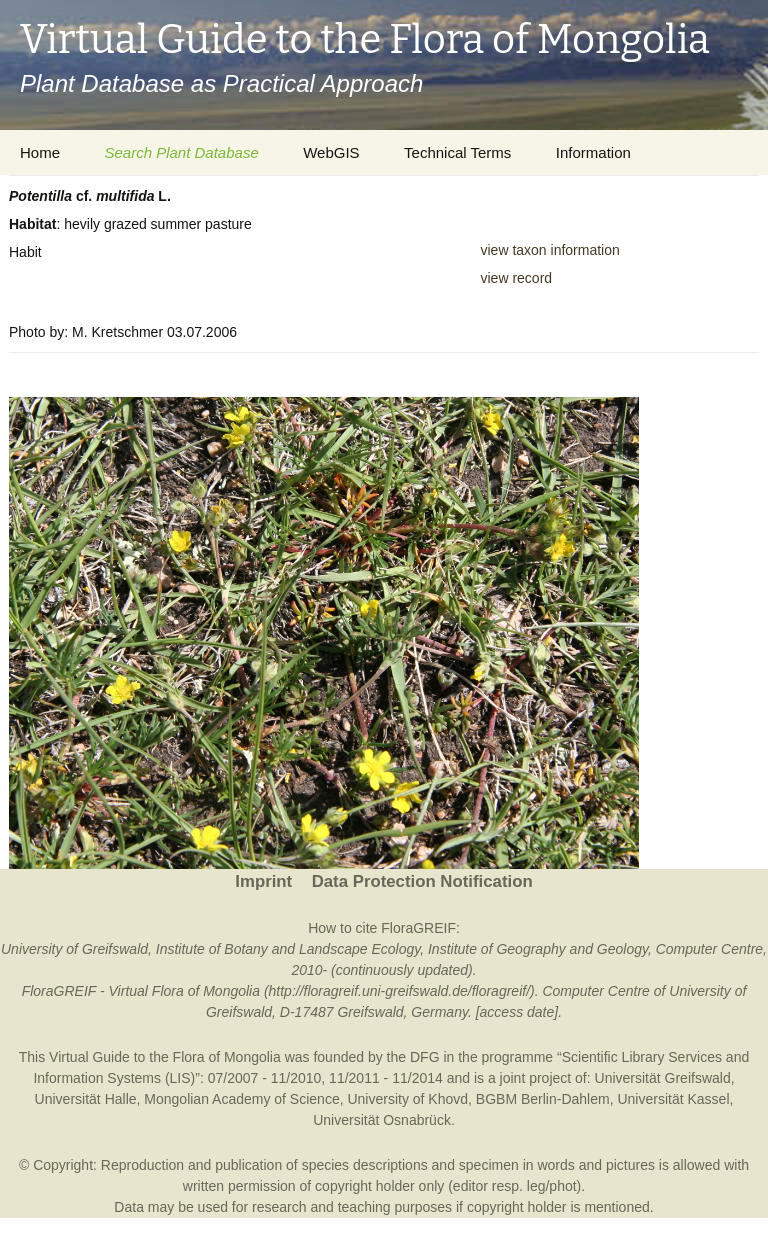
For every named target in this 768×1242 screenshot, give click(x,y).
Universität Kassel (673, 1099)
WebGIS (331, 152)
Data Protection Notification (422, 881)
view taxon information (550, 250)
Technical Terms (457, 152)
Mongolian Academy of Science (241, 1099)
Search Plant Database (181, 152)
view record (517, 278)
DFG (425, 1057)
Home (40, 152)
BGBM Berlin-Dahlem (543, 1099)
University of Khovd (407, 1099)
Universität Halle (86, 1099)
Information (593, 152)
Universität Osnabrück (382, 1120)
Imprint (263, 881)
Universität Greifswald (663, 1078)
